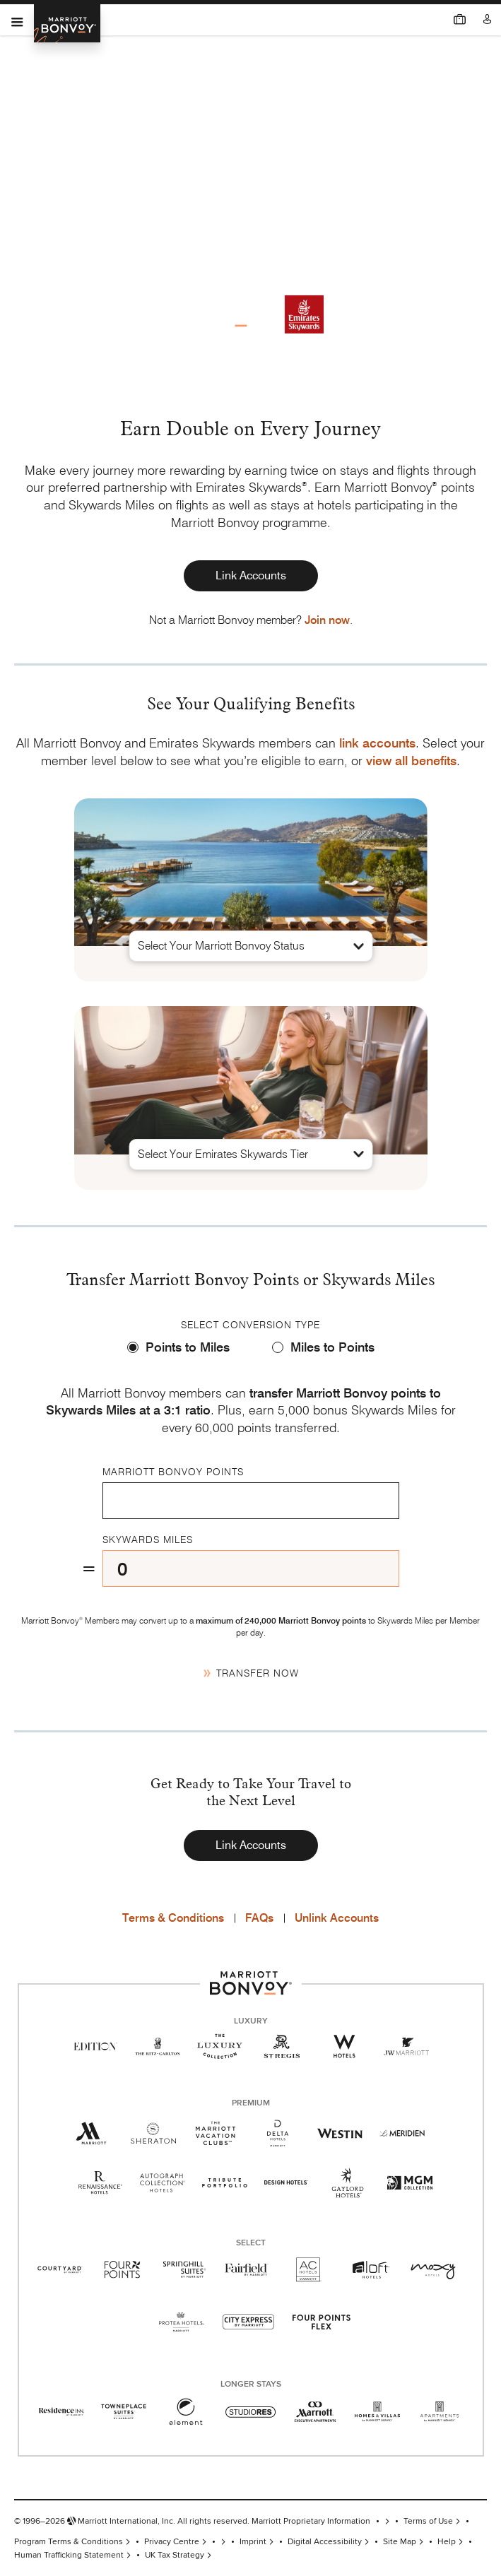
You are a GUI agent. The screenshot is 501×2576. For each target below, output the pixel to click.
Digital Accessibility (325, 2541)
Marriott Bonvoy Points (173, 1471)
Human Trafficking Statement (69, 2555)
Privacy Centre (171, 2541)
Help (446, 2541)
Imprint (253, 2541)
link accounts (377, 742)
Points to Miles (188, 1347)
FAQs (259, 1918)
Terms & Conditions (173, 1918)
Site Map (399, 2541)
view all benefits (411, 760)
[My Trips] (459, 19)
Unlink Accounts (337, 1918)
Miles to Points (332, 1347)
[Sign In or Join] (487, 19)
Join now (327, 620)
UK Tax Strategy (174, 2555)
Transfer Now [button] (257, 1673)
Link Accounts (251, 575)
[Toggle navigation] (17, 19)
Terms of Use (428, 2521)
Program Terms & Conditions (68, 2541)
